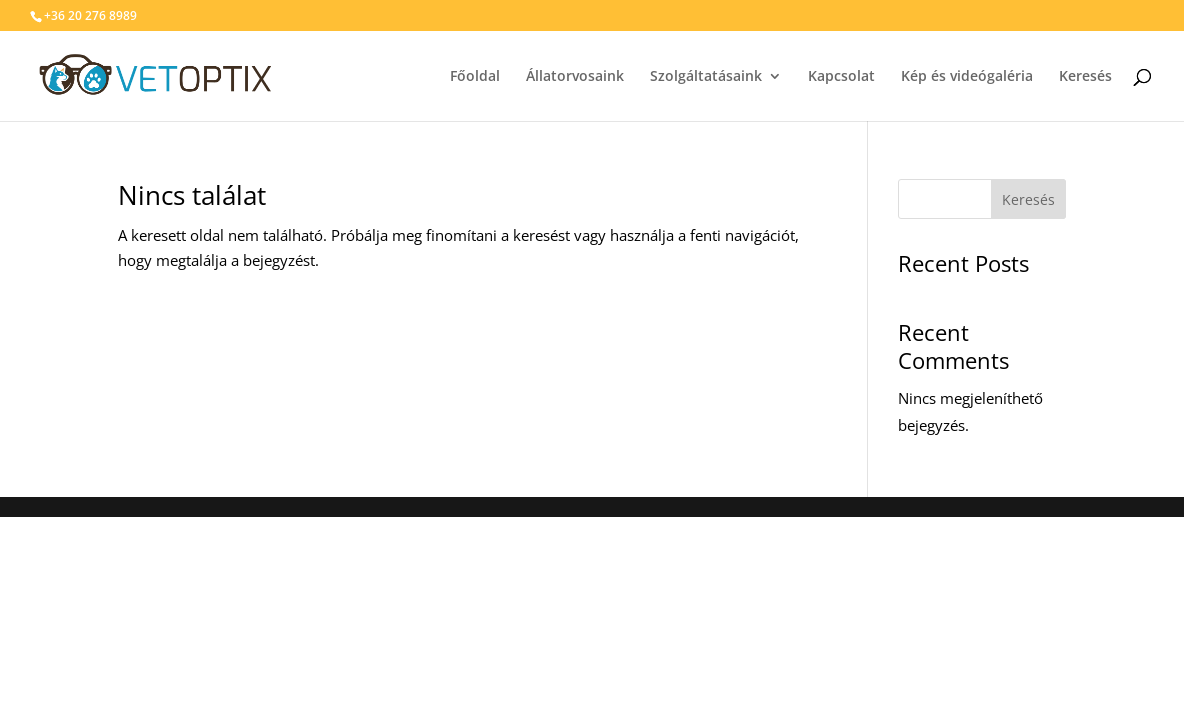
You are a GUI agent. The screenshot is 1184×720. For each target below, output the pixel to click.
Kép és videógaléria (1024, 77)
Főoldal (532, 77)
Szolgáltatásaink (763, 77)
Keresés (1028, 199)
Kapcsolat (898, 77)
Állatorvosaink (632, 77)
